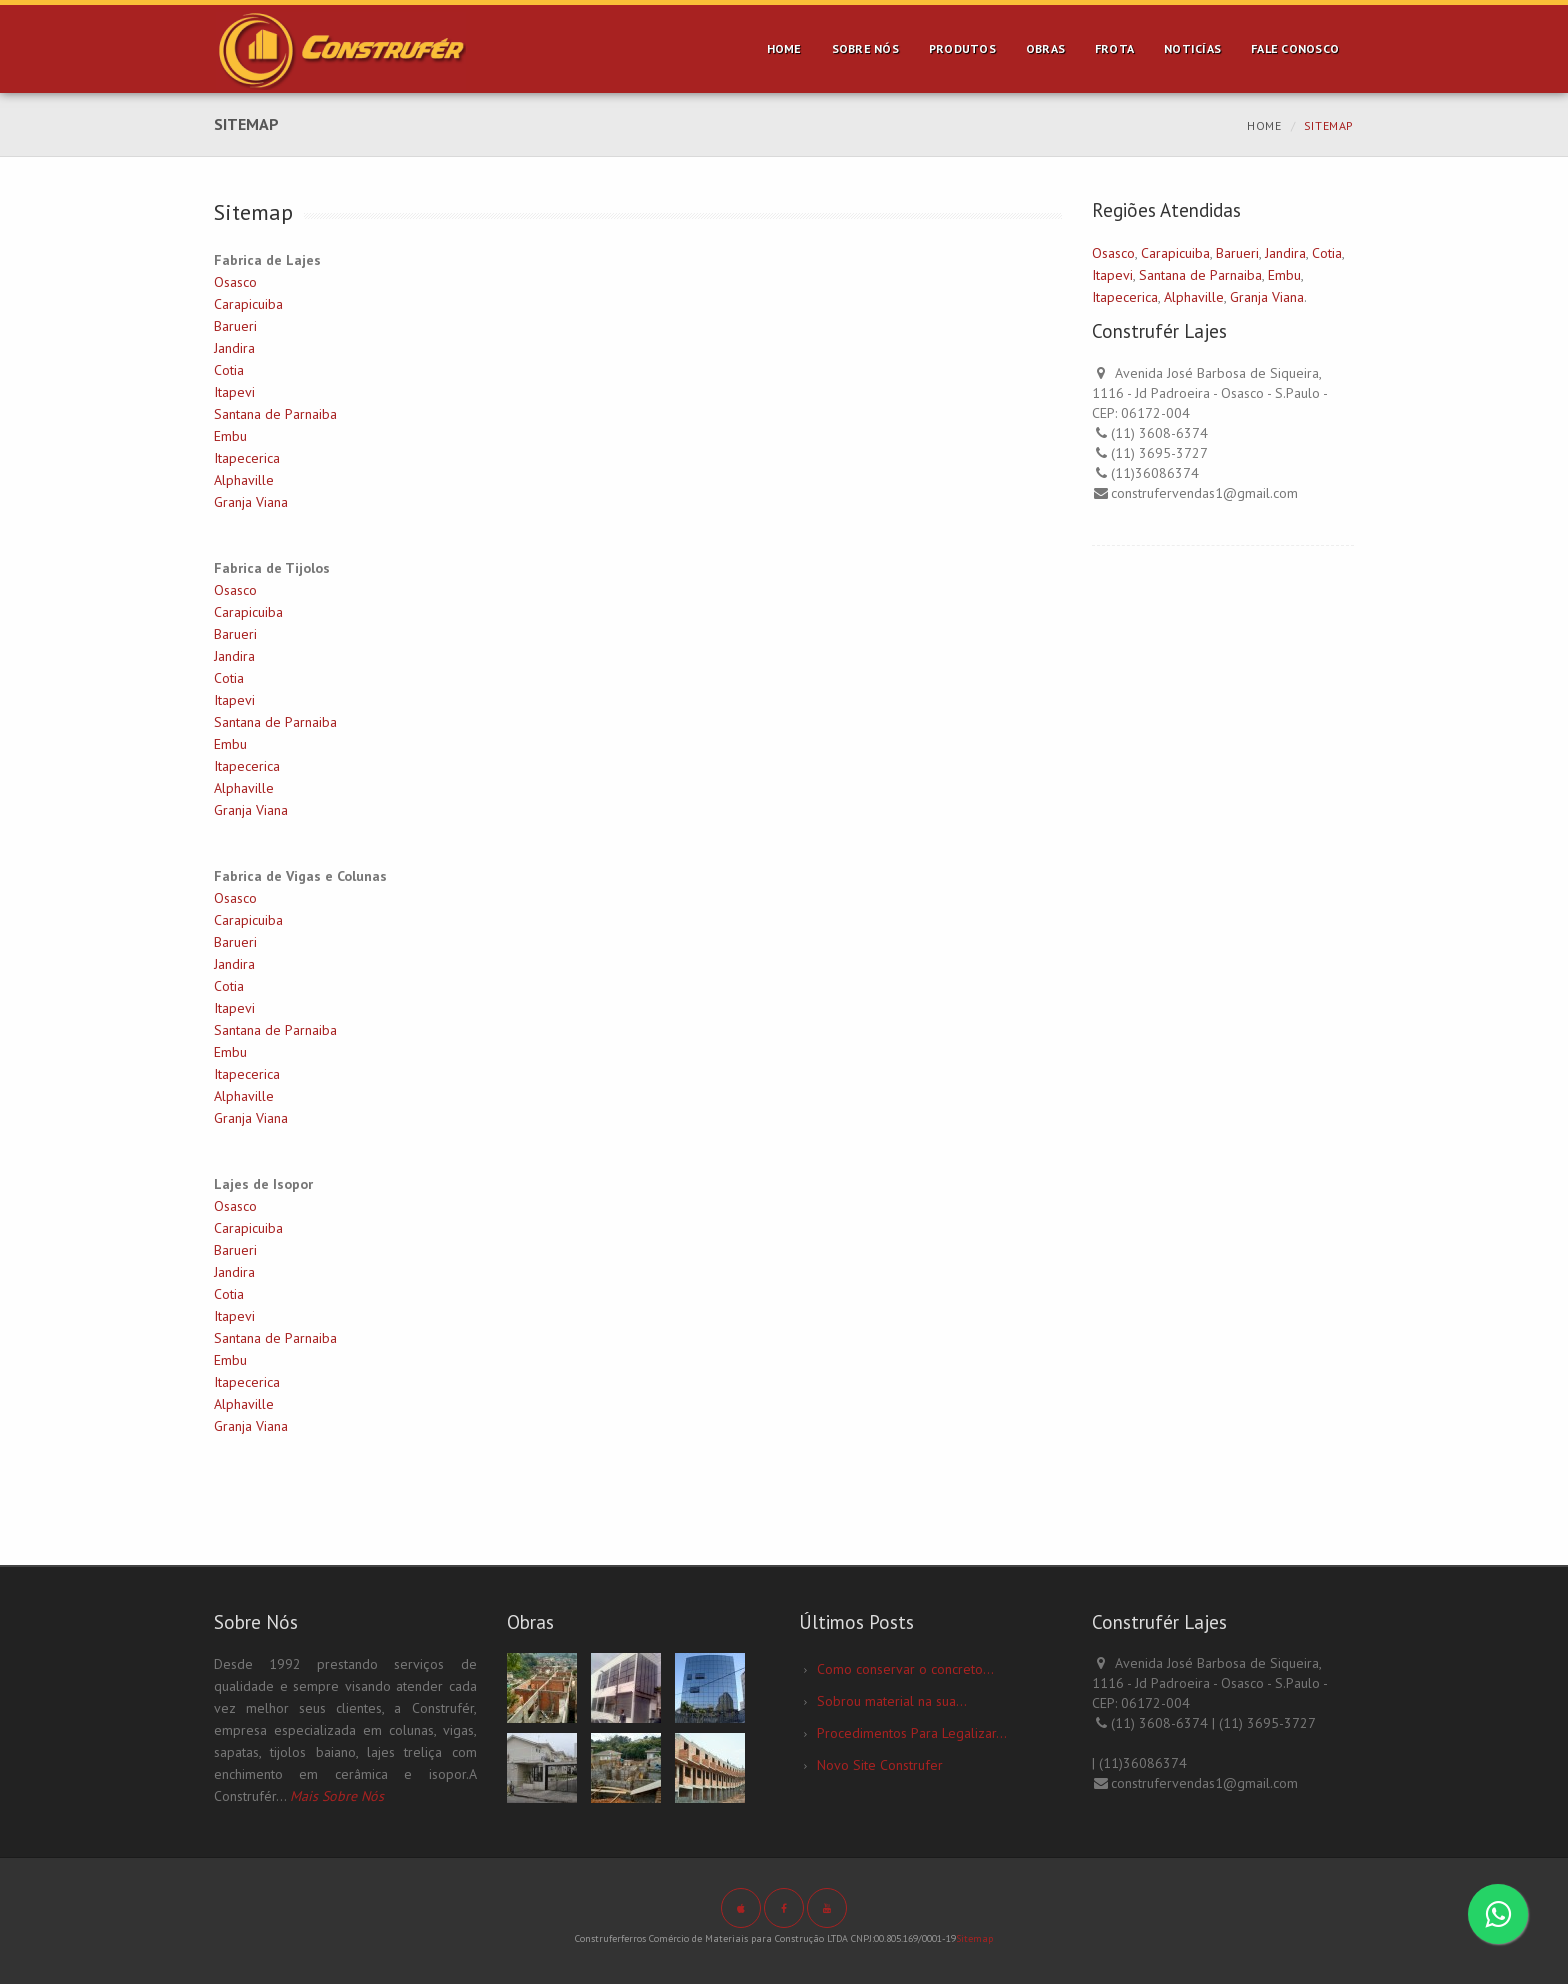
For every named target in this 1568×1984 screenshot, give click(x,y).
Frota (1114, 48)
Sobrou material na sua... (892, 1701)
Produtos (962, 48)
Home (784, 48)
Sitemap (974, 1938)
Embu (230, 436)
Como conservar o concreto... (905, 1669)
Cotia (229, 370)
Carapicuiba (248, 304)
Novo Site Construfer (880, 1765)
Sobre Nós (865, 48)
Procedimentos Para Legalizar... (912, 1733)
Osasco (235, 282)
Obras (1045, 48)
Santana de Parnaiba (275, 414)
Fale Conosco (1295, 48)
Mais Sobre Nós (337, 1796)
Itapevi (234, 392)
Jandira (234, 348)
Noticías (1192, 48)
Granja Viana (251, 502)
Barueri (235, 326)
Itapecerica (247, 458)
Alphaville (244, 480)
